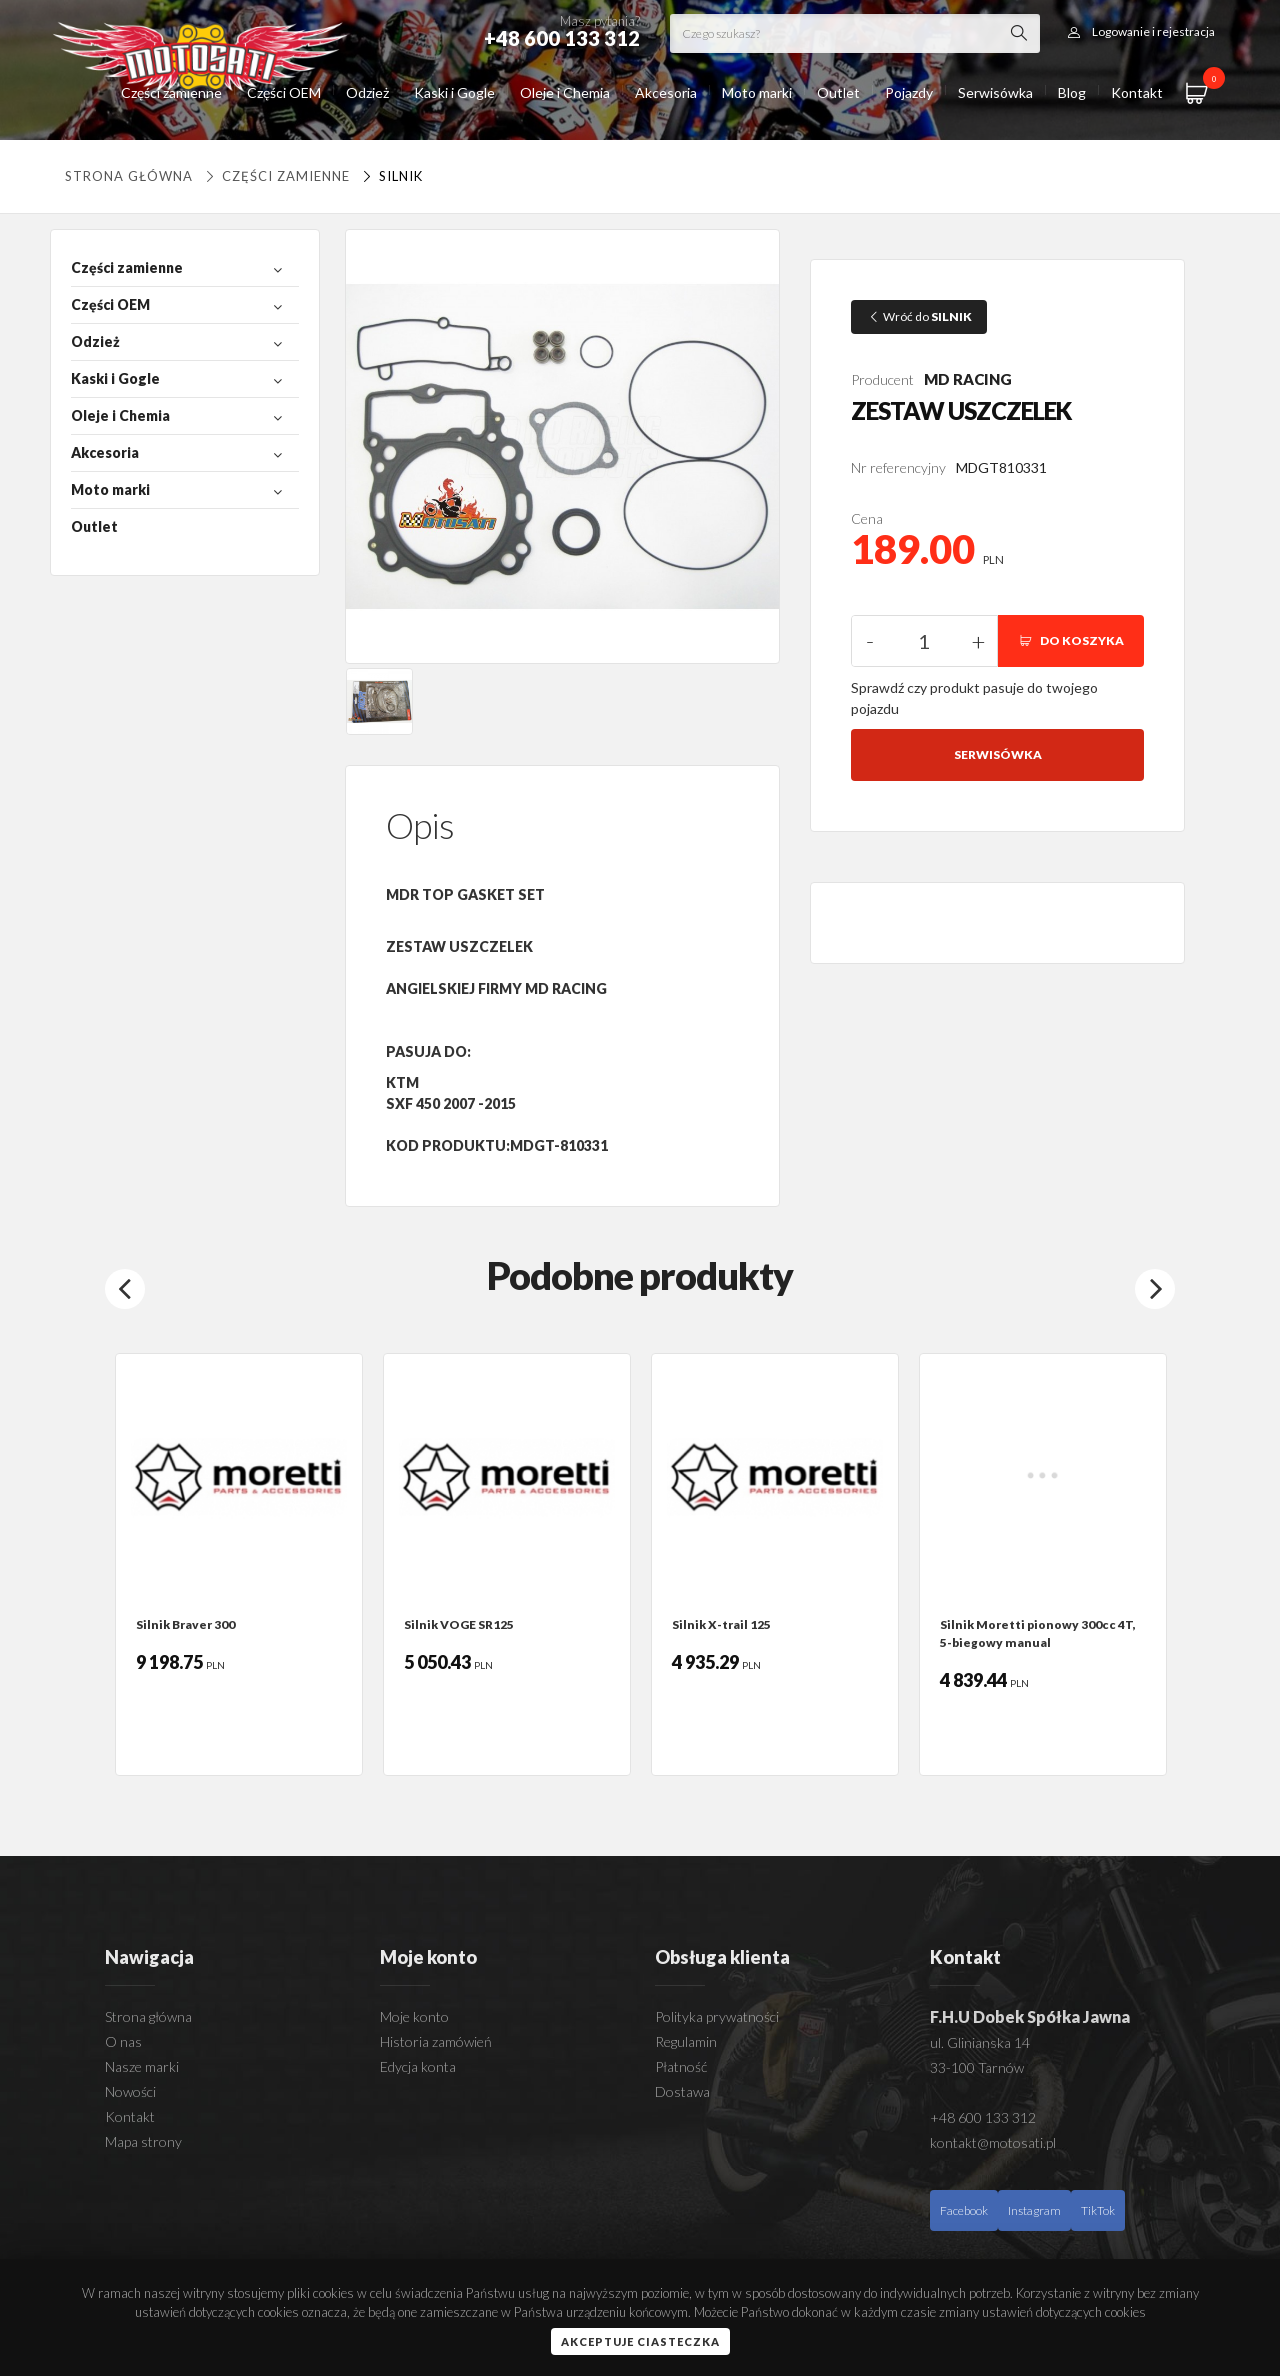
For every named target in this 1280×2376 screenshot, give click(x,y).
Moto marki (757, 92)
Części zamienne (171, 92)
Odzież (367, 92)
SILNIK (390, 176)
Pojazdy (909, 92)
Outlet (838, 92)
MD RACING (968, 379)
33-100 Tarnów (977, 2067)
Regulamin (686, 2041)
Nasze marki (142, 2066)
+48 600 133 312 (983, 2117)
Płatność (681, 2066)
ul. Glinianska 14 (980, 2042)
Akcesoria (666, 92)
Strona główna (129, 176)
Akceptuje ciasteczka (640, 2341)
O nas (123, 2041)
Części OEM (284, 92)
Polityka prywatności (717, 2016)
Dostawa (682, 2091)
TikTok (1098, 2210)
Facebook (964, 2210)
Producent (882, 379)
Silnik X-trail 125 (721, 1624)
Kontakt (1137, 92)
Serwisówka (995, 92)
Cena (867, 518)
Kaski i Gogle (454, 92)
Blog (1072, 92)
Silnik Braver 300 (185, 1624)
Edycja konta (418, 2066)
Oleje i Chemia (565, 92)
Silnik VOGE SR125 (459, 1624)
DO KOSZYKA (1070, 640)
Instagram (1034, 2210)
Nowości (130, 2091)
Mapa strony (143, 2141)
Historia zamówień (436, 2041)
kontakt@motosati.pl (993, 2142)
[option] (239, 1564)
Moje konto (414, 2016)
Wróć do (919, 316)
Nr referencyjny (898, 467)
